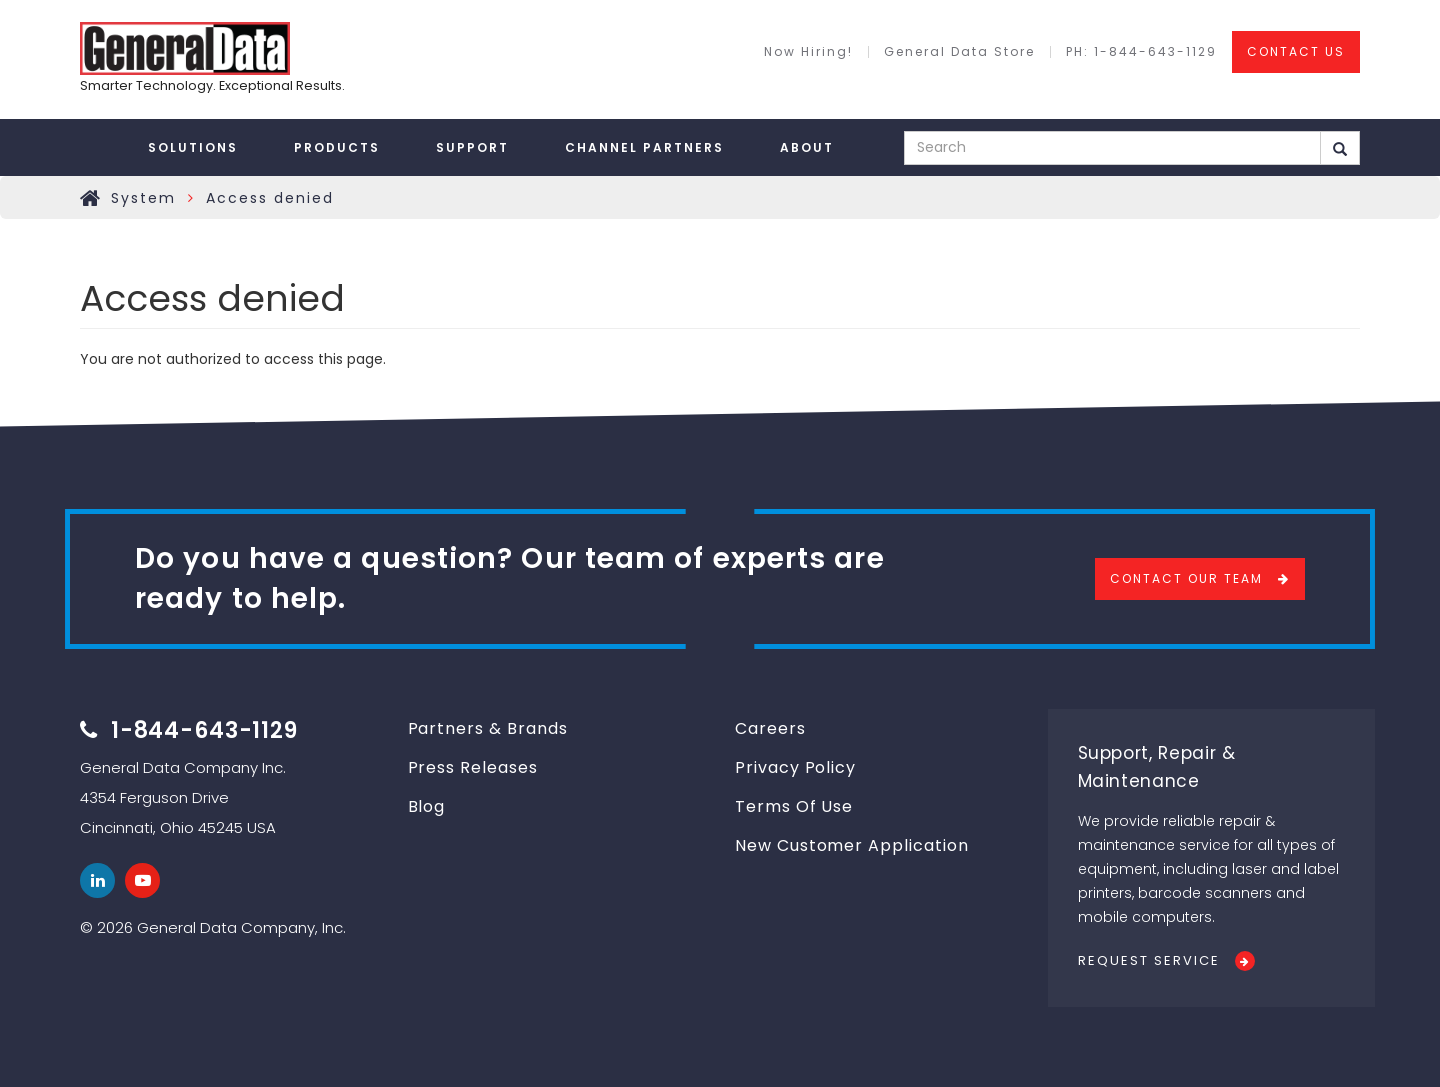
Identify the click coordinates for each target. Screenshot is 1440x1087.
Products (337, 147)
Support (472, 147)
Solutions (193, 147)
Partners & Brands (488, 728)
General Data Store (959, 52)
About (807, 147)
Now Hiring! (808, 52)
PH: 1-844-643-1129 (1141, 52)
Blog (427, 806)
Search (1340, 149)
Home (91, 198)
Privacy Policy (795, 767)
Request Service (1149, 960)
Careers (770, 728)
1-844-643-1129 (204, 730)
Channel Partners (644, 147)
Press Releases (473, 767)
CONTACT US (1296, 51)
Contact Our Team (1186, 578)
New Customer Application (852, 845)
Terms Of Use (794, 806)
